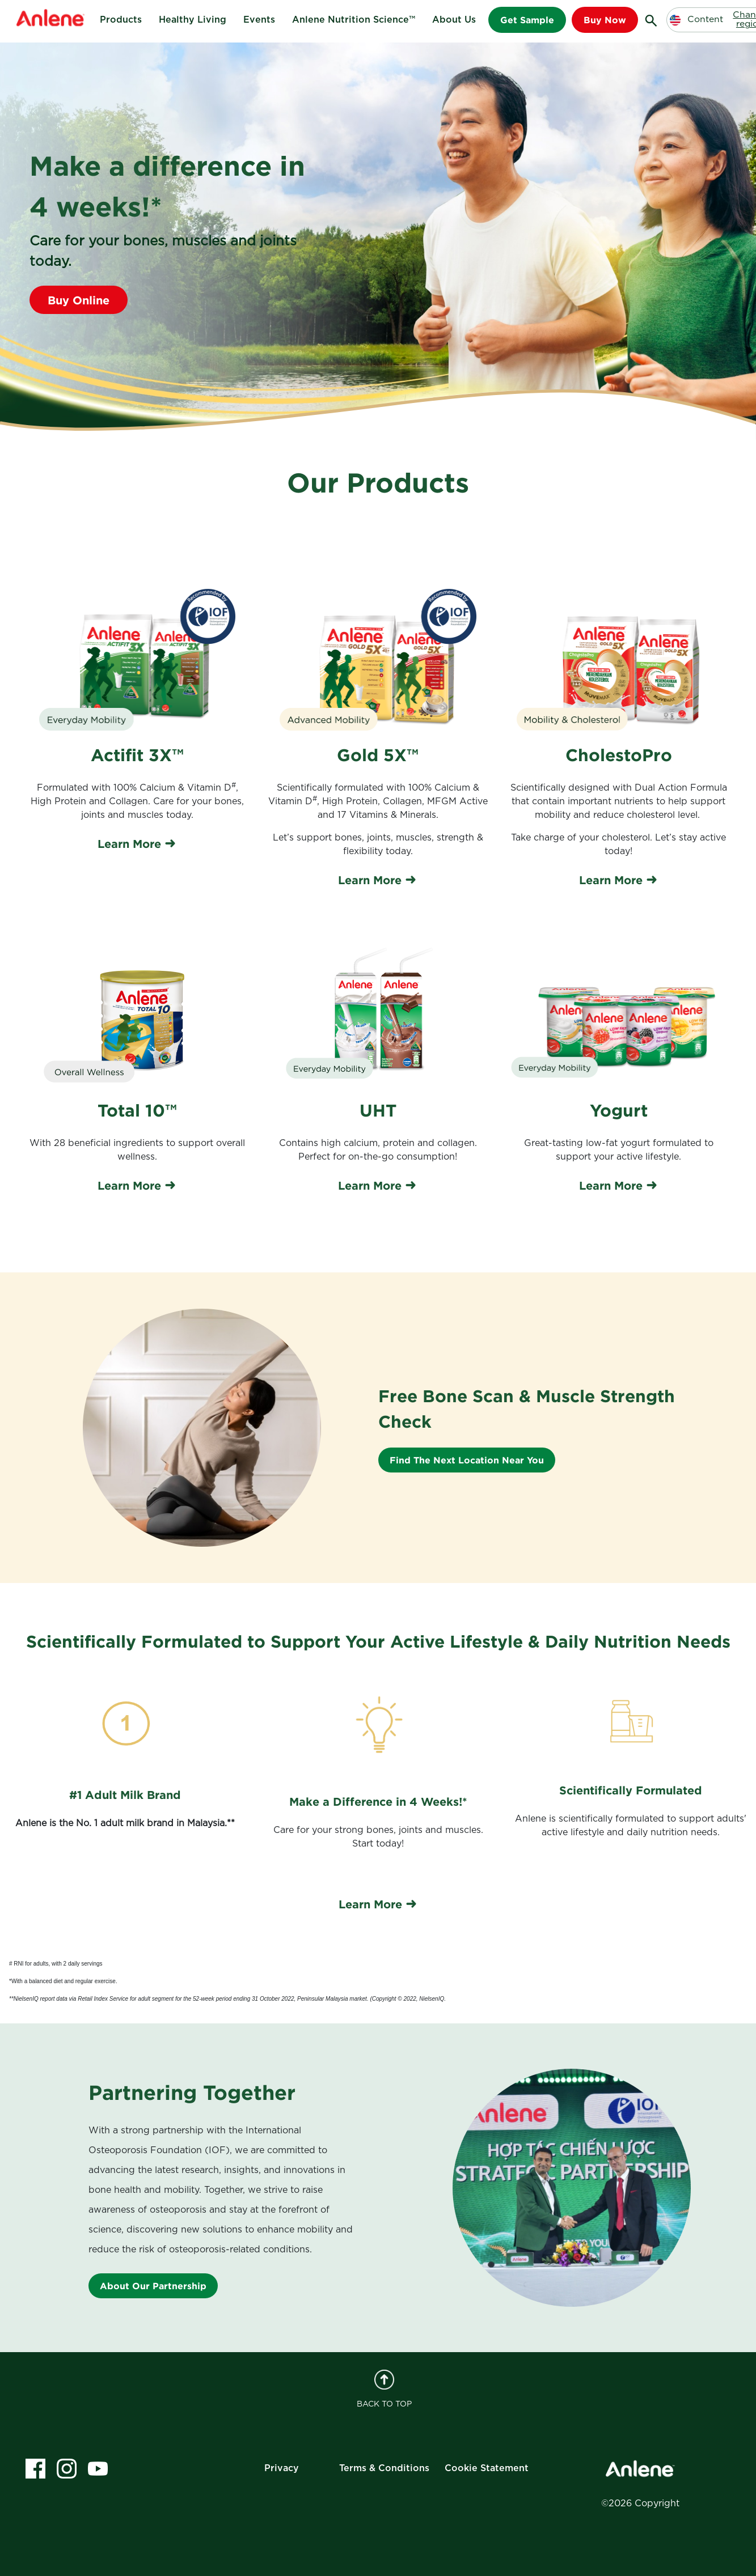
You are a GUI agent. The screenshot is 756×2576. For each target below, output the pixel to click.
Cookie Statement (487, 2468)
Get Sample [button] (527, 20)
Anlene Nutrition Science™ (353, 19)
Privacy (281, 2468)
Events (259, 19)
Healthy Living (192, 19)
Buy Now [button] (605, 20)
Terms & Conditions (384, 2468)
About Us (454, 19)
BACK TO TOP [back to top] (384, 2389)
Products (121, 19)
